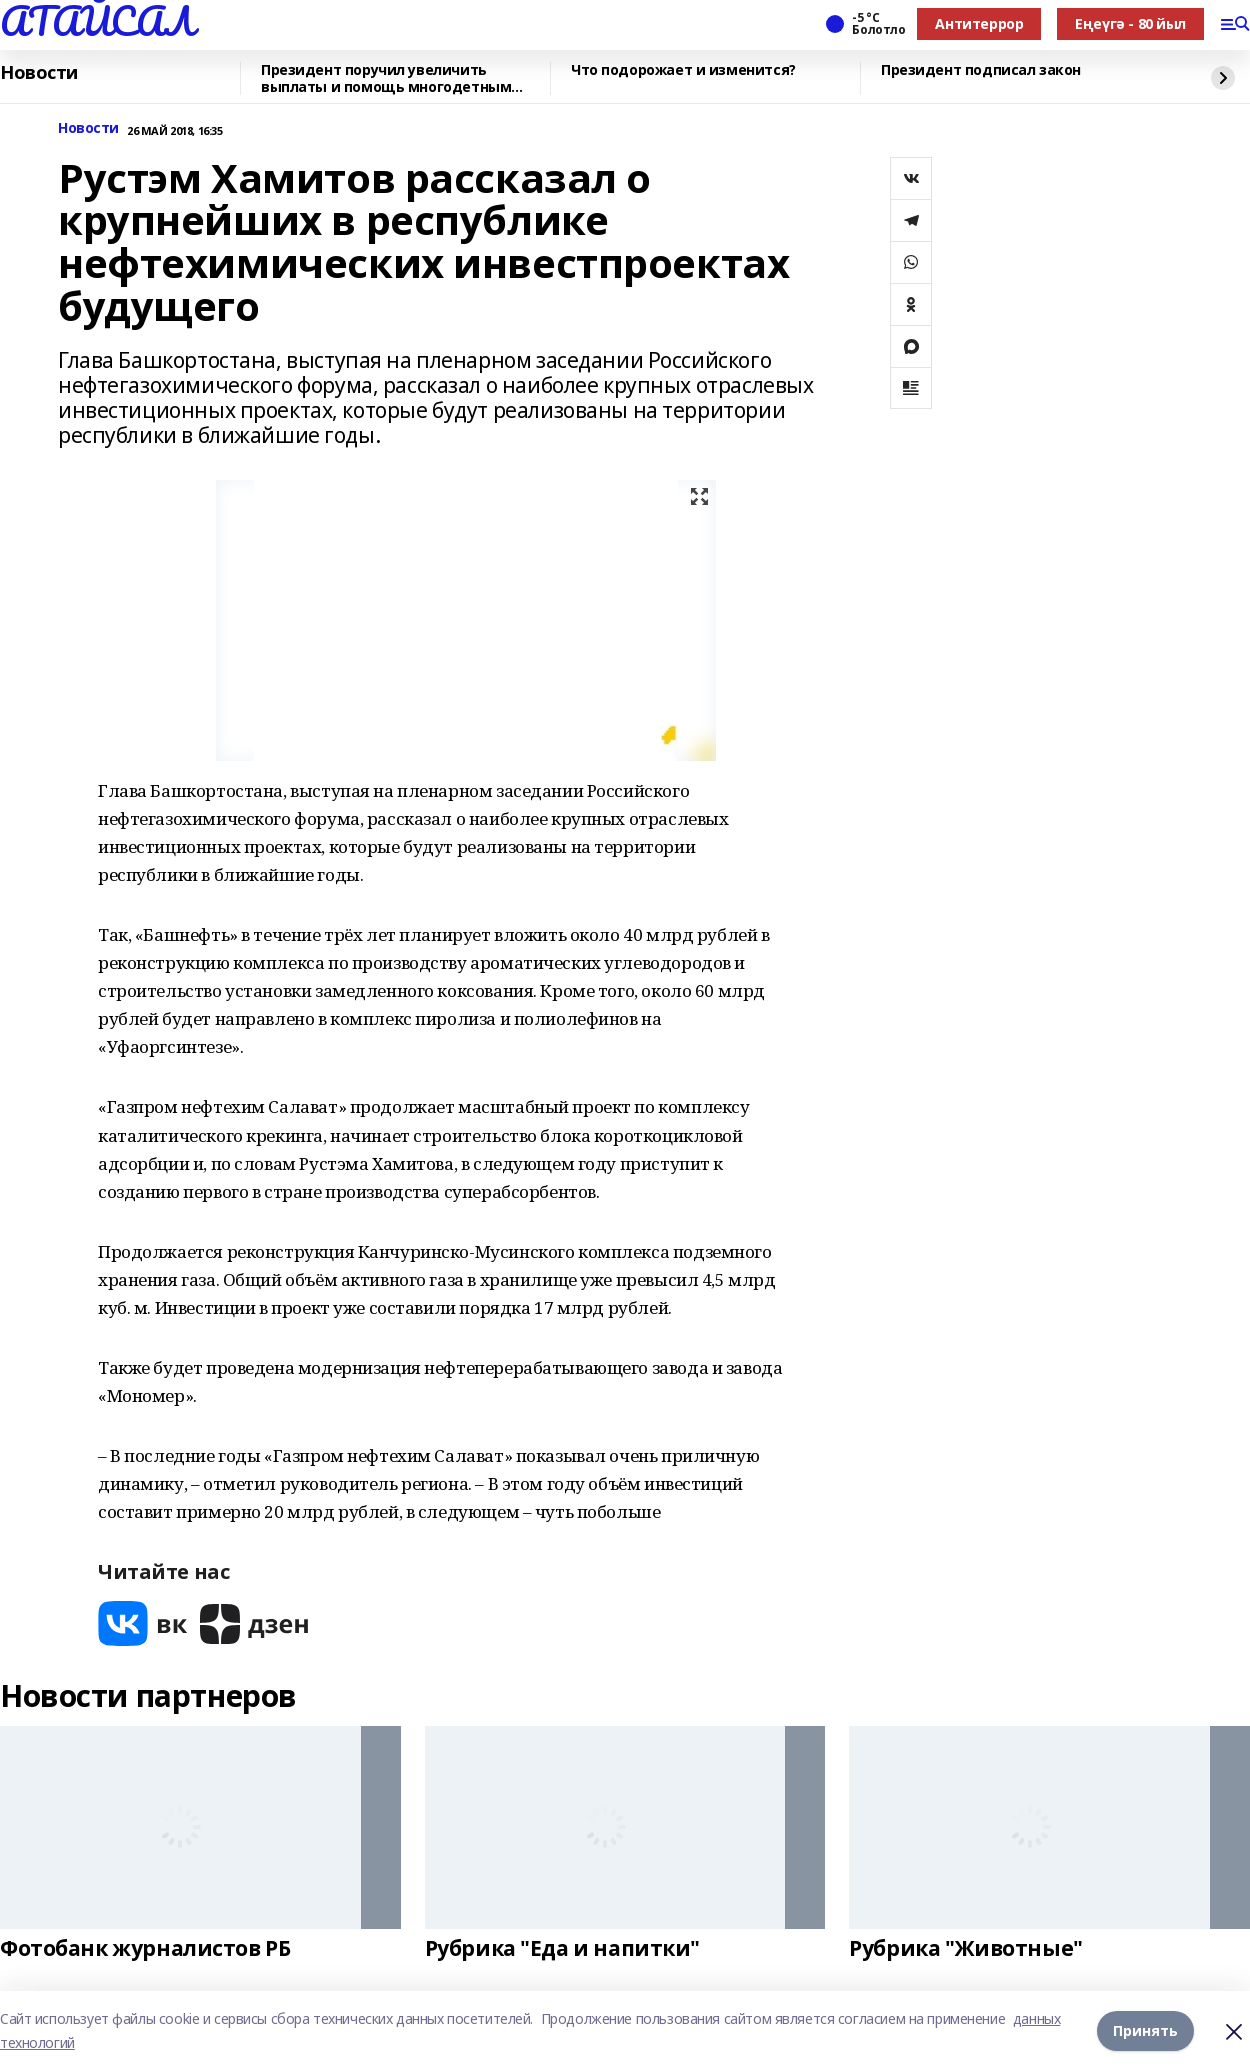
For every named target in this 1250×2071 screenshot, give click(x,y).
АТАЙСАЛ (97, 21)
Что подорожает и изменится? (683, 70)
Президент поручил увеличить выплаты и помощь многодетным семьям (386, 78)
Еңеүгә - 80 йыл (1130, 23)
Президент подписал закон (981, 70)
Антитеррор (979, 23)
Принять (1145, 2030)
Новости (39, 73)
